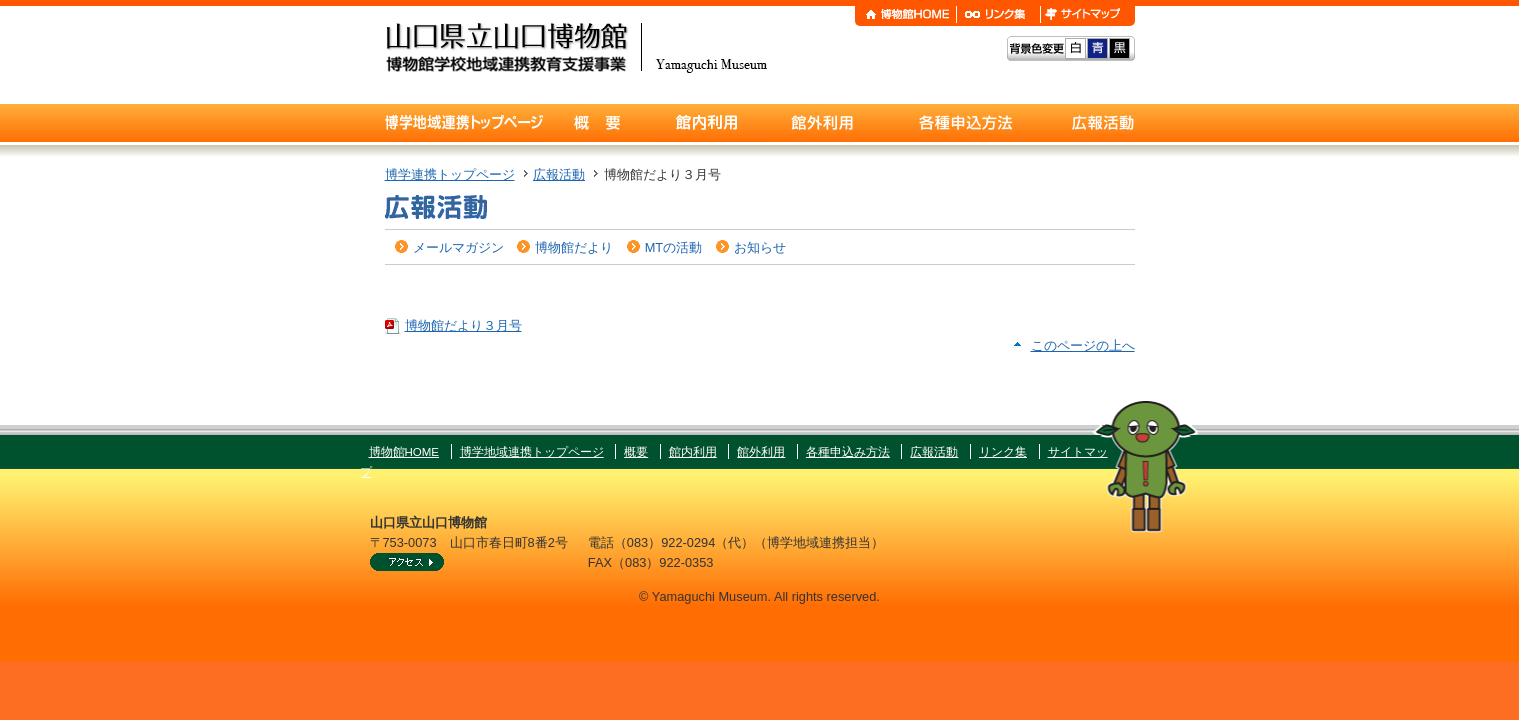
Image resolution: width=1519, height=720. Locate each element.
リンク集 (1003, 452)
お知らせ (760, 247)
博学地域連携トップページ (532, 452)
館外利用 (761, 452)
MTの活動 (673, 247)
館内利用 (693, 452)
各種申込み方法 (848, 452)
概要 (636, 452)
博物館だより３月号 (463, 325)
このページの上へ (1083, 345)
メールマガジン (458, 247)
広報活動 (559, 174)
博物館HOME (404, 452)
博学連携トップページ (450, 174)
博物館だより (574, 247)
